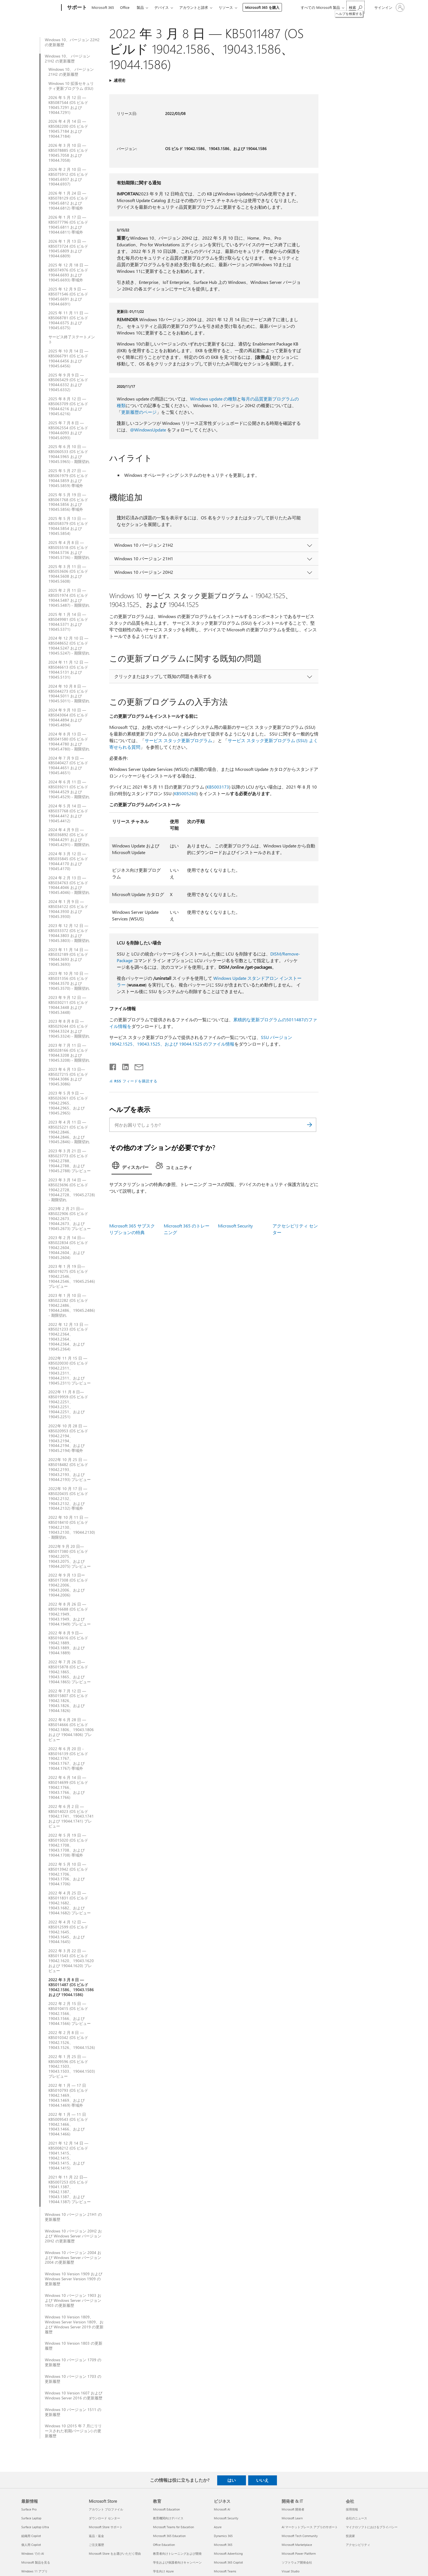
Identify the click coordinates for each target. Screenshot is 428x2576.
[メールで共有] (136, 1066)
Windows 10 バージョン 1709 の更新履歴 (73, 2362)
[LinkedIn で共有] (123, 1066)
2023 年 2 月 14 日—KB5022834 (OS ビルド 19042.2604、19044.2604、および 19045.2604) (68, 1247)
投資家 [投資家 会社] (350, 2536)
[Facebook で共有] (113, 1066)
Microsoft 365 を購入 (262, 7)
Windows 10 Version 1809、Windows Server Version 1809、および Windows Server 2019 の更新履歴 (74, 2324)
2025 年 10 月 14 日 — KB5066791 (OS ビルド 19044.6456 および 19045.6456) (68, 358)
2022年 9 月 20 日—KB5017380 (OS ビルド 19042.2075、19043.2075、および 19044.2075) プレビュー (69, 1556)
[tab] (131, 1166)
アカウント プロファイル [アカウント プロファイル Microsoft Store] (106, 2509)
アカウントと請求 (193, 7)
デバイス (161, 7)
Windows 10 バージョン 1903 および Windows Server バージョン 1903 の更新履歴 (73, 2300)
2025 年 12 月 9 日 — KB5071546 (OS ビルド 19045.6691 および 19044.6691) (68, 297)
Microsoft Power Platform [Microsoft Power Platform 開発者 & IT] (299, 2553)
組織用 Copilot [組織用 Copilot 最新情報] (31, 2536)
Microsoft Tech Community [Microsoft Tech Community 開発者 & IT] (300, 2536)
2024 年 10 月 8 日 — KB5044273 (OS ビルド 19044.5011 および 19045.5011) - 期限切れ (69, 694)
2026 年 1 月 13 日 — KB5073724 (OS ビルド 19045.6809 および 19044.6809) (68, 249)
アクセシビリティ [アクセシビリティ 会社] (358, 2545)
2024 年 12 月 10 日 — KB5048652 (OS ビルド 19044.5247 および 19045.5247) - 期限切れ (69, 646)
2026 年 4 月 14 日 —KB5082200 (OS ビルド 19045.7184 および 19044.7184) (68, 129)
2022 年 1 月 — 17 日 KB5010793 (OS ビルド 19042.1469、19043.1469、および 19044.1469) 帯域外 (68, 2095)
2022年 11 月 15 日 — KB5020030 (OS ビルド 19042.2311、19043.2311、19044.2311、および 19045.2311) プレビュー (69, 1370)
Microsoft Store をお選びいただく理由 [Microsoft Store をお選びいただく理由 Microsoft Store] (115, 2553)
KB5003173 (218, 787)
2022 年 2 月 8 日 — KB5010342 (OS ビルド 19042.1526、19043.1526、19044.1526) (71, 2040)
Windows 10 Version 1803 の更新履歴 (73, 2346)
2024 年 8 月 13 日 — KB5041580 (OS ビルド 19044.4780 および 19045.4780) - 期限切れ (69, 742)
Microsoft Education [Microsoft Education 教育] (166, 2509)
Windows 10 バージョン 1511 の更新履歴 (73, 2412)
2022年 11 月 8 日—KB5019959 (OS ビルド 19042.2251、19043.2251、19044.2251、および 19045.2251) (68, 1404)
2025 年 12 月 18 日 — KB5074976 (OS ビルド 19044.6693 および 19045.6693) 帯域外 (68, 272)
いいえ (262, 2480)
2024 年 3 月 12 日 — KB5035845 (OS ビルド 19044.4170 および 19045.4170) (68, 861)
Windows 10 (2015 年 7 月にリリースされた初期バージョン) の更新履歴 (73, 2430)
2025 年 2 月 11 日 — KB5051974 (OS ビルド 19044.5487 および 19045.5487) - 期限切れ (69, 598)
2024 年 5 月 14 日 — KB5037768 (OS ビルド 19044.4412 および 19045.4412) (68, 813)
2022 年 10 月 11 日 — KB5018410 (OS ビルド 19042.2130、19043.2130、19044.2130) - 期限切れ (71, 1527)
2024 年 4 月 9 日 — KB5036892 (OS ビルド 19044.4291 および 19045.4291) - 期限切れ (69, 837)
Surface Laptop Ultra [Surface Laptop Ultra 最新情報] (35, 2527)
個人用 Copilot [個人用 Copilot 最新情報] (31, 2545)
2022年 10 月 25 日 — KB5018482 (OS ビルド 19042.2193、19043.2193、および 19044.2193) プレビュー (69, 1469)
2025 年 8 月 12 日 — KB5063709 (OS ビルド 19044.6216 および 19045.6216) (68, 406)
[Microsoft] (40, 7)
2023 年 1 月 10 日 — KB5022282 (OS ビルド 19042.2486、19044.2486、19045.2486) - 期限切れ (71, 1305)
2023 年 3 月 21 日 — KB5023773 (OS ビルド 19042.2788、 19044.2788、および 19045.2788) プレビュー (69, 1160)
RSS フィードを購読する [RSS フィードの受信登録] (135, 1080)
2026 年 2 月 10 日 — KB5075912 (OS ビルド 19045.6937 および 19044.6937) (68, 177)
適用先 (119, 80)
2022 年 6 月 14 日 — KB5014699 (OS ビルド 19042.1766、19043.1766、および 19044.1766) (68, 1787)
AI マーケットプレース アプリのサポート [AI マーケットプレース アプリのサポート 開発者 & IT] (310, 2527)
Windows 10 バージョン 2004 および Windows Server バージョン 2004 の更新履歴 (73, 2257)
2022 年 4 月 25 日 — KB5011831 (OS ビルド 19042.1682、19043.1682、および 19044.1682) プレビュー (69, 1903)
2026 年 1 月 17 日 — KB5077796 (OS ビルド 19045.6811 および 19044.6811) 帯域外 (68, 225)
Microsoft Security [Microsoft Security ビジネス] (226, 2518)
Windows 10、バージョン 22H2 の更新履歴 (72, 42)
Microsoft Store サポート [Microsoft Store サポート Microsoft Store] (106, 2527)
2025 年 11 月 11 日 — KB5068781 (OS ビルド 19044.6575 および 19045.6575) (68, 320)
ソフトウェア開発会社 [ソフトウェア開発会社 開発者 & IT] (297, 2562)
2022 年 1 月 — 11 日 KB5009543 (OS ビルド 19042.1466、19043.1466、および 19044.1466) (68, 2124)
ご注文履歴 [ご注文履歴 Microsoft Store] (96, 2545)
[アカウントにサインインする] (389, 7)
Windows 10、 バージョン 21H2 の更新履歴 (67, 59)
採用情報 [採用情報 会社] (352, 2509)
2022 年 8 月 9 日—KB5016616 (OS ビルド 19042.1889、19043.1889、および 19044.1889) (68, 1642)
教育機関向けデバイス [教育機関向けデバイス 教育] (168, 2518)
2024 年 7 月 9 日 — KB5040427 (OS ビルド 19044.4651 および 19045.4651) (68, 766)
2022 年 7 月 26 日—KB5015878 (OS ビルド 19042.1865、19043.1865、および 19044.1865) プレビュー (69, 1671)
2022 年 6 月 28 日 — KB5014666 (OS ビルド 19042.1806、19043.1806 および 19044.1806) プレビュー (71, 1729)
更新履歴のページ (139, 412)
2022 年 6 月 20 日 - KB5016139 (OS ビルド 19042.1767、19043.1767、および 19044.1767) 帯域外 (68, 1758)
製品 (140, 7)
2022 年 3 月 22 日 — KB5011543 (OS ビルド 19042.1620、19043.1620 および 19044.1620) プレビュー (71, 1960)
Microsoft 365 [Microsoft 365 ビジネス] (223, 2545)
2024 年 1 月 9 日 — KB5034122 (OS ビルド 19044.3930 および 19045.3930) (68, 909)
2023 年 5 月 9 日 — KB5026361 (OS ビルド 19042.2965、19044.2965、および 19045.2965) (68, 1103)
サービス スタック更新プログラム (178, 740)
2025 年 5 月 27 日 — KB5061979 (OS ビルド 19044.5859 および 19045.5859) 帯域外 (68, 478)
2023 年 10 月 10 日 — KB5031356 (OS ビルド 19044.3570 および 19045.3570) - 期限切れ (69, 981)
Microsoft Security (235, 1226)
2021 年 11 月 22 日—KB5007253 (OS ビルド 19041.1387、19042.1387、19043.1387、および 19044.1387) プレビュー (69, 2189)
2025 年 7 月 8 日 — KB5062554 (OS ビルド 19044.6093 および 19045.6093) (68, 430)
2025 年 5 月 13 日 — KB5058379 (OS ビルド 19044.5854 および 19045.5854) (68, 526)
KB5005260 (185, 793)
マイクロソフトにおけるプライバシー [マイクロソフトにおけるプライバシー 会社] (372, 2527)
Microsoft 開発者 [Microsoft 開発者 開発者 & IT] (293, 2509)
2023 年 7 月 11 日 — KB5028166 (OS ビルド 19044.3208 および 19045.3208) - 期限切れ (69, 1053)
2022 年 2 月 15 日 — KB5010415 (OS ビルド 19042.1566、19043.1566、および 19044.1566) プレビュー (69, 2013)
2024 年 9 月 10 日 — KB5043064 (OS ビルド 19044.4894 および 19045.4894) (68, 717)
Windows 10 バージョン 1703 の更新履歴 (73, 2379)
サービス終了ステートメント (71, 339)
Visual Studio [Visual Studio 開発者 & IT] (290, 2571)
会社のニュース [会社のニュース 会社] (356, 2518)
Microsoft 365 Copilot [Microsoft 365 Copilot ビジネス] (228, 2562)
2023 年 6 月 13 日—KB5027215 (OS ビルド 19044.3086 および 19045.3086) (68, 1077)
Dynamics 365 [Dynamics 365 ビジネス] (223, 2536)
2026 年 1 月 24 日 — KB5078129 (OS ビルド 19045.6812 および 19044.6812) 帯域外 (68, 201)
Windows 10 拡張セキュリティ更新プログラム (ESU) (71, 86)
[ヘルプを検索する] (355, 7)
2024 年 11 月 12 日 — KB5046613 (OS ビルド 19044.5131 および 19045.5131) (68, 670)
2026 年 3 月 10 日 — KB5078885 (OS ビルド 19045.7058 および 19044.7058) (68, 153)
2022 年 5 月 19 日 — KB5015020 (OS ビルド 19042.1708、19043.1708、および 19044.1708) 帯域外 (68, 1845)
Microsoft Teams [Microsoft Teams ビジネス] (225, 2571)
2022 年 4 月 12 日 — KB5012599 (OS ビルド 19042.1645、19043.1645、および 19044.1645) (68, 1932)
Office (124, 7)
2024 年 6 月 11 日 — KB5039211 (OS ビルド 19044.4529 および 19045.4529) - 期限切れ (69, 789)
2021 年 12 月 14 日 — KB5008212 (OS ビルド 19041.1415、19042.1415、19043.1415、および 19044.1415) (68, 2155)
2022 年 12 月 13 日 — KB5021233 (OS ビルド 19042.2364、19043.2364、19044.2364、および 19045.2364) (68, 1337)
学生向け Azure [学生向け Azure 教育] (163, 2571)
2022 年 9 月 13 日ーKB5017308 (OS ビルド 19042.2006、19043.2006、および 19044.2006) (68, 1585)
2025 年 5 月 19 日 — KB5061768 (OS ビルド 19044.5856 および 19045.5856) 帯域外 (68, 502)
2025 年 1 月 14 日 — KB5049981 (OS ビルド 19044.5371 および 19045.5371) (68, 622)
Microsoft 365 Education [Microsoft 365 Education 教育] (169, 2536)
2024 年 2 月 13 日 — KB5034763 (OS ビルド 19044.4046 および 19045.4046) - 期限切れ (69, 885)
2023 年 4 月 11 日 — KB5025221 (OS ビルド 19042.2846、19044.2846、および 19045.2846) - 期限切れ (69, 1132)
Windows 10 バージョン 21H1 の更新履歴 (73, 2217)
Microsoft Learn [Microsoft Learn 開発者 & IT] (292, 2518)
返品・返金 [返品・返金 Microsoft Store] (96, 2536)
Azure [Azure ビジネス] (218, 2527)
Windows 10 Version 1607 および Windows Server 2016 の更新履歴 (73, 2395)
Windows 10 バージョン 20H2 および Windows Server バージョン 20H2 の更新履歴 (73, 2236)
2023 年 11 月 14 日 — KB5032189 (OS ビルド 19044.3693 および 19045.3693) (68, 957)
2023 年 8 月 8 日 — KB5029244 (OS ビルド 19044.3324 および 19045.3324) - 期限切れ (69, 1029)
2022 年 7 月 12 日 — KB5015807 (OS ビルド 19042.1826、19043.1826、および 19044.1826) (68, 1700)
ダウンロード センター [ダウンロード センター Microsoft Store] (104, 2518)
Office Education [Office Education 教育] (164, 2545)
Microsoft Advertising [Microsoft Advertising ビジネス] (228, 2553)
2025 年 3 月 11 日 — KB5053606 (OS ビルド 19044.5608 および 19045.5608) (68, 574)
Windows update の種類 (213, 399)
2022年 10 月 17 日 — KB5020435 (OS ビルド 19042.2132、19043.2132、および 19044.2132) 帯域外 (68, 1498)
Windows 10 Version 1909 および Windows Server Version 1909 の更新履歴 (73, 2278)
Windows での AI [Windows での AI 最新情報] (32, 2553)
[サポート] (76, 7)
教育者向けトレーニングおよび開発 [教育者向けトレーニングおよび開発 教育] (177, 2553)
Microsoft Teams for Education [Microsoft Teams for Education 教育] (173, 2527)
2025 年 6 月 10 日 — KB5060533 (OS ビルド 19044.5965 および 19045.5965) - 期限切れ (69, 454)
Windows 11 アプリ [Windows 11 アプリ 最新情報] (34, 2571)
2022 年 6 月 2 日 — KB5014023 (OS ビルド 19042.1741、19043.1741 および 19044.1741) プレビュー (71, 1816)
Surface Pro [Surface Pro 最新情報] (29, 2509)
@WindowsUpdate (148, 430)
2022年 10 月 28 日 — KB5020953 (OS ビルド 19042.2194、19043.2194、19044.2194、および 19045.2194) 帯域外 (68, 1438)
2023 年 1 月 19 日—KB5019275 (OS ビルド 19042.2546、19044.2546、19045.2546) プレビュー (71, 1276)
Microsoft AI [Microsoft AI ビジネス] (222, 2509)
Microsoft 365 (103, 7)
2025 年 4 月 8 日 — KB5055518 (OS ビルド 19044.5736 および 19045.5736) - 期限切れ (69, 550)
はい (231, 2480)
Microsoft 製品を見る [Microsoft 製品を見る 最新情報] (35, 2562)
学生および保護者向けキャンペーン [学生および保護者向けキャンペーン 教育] (177, 2562)
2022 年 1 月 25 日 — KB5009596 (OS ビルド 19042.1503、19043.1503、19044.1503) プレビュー (71, 2066)
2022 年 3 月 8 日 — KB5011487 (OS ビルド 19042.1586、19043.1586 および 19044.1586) (71, 1987)
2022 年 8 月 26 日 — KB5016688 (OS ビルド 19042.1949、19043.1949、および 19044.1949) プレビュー (69, 1614)
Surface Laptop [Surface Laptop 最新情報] (31, 2518)
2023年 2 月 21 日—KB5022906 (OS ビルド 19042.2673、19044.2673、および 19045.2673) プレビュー (69, 1218)
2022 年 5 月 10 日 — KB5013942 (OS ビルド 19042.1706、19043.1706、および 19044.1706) (68, 1874)
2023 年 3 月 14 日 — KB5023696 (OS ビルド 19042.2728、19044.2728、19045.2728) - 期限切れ (71, 1189)
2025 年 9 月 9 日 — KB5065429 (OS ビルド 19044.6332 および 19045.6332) (68, 382)
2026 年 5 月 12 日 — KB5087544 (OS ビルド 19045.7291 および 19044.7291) (68, 105)
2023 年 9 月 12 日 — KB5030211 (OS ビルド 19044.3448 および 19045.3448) (68, 1005)
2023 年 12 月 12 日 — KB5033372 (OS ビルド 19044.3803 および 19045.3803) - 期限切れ (69, 933)
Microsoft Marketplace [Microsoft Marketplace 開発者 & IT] (297, 2545)
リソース (226, 7)
